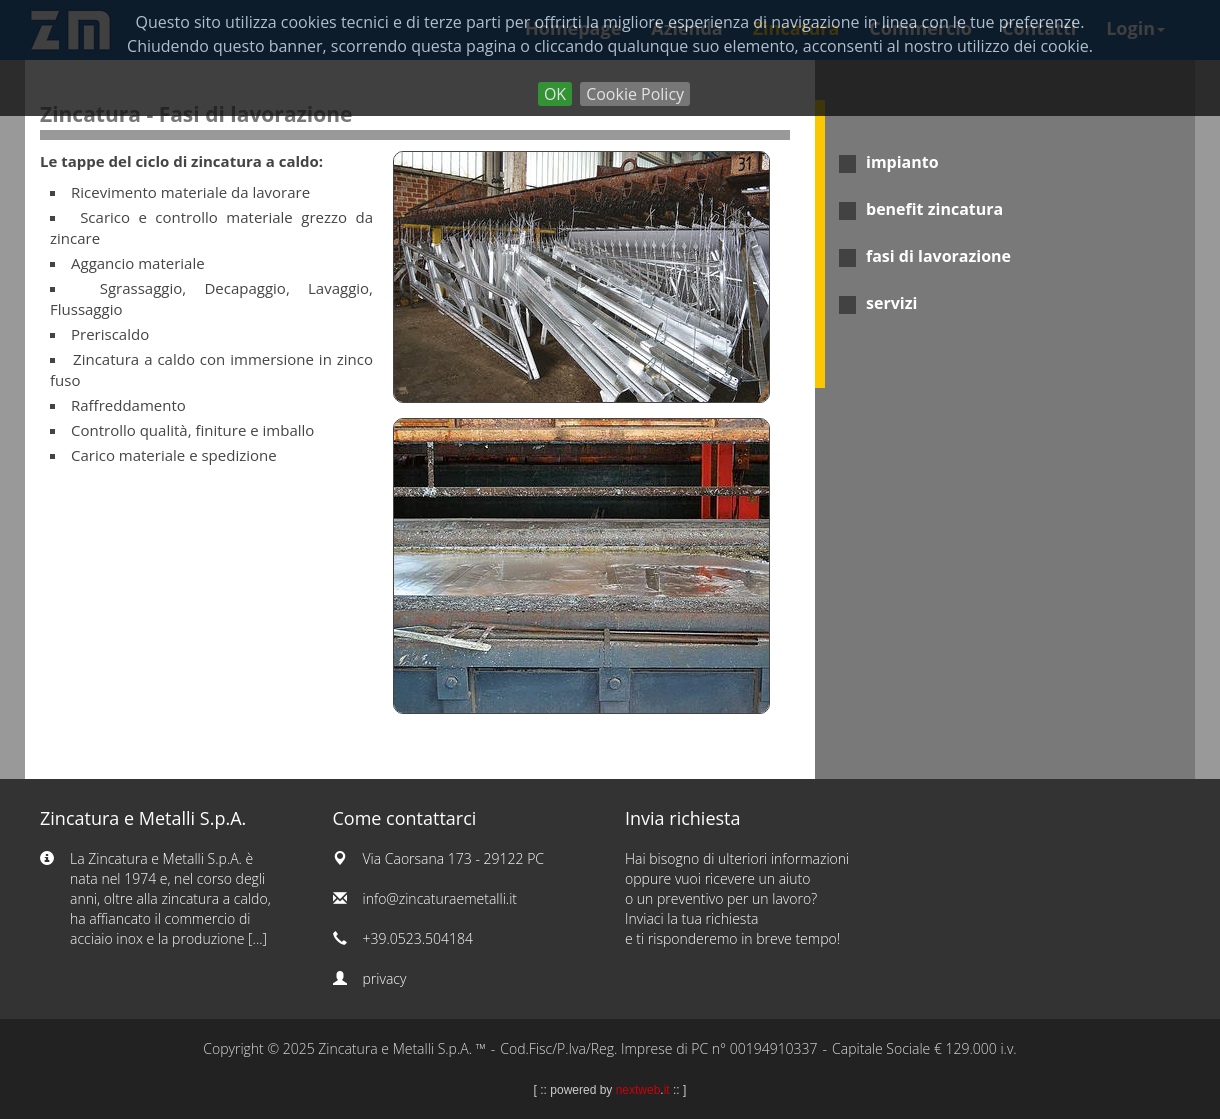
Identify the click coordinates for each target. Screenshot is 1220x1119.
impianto (902, 162)
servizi (891, 303)
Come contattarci (405, 818)
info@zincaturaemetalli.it (440, 898)
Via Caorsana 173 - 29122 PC (454, 858)
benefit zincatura (934, 209)
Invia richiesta (683, 818)
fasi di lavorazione (938, 256)
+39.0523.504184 (418, 938)
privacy (385, 978)
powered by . (609, 1090)
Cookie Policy (635, 94)
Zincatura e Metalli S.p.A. (143, 818)
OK (555, 94)
